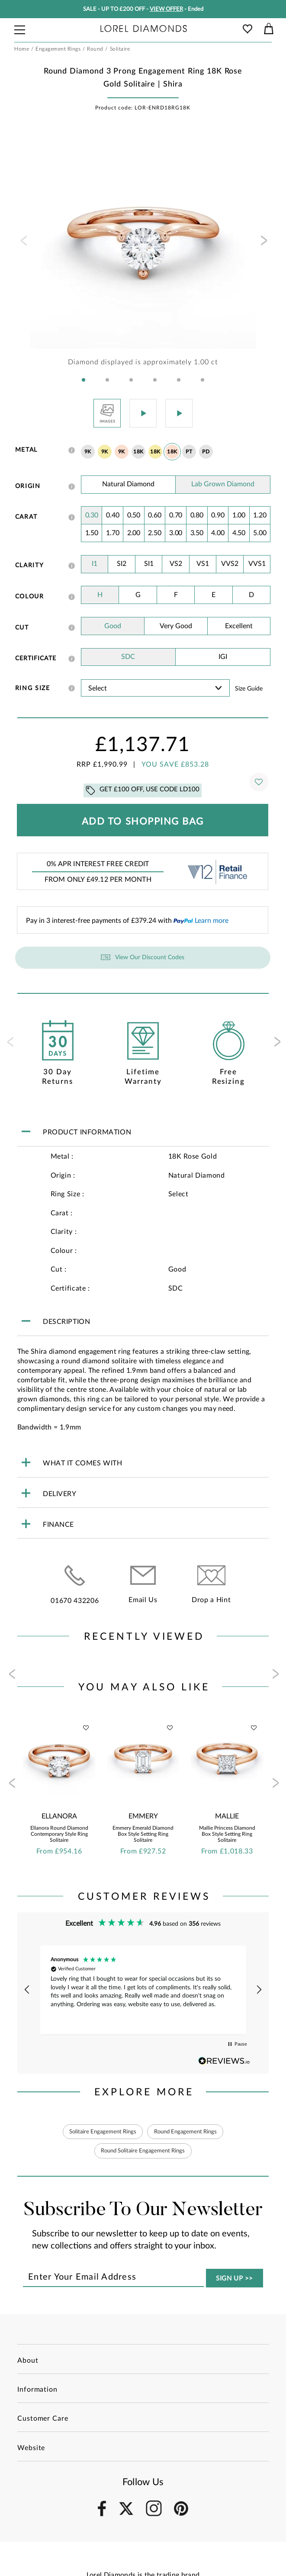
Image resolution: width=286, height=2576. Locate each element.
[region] (143, 1990)
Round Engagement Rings (188, 2132)
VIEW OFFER (166, 9)
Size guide (249, 689)
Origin (28, 486)
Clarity (29, 565)
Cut (22, 628)
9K (87, 451)
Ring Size (32, 688)
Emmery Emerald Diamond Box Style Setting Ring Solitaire (143, 1834)
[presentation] (23, 243)
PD (205, 451)
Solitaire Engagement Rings (99, 2132)
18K (138, 451)
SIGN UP (234, 2279)
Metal (26, 450)
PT (189, 451)
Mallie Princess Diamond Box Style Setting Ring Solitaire (227, 1834)
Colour (29, 597)
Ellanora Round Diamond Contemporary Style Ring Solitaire (59, 1834)
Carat (26, 517)
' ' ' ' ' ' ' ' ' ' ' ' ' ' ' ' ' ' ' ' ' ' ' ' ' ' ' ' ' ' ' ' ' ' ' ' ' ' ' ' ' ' (155, 688)
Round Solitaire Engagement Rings (143, 2151)
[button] (83, 380)
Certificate (35, 658)
